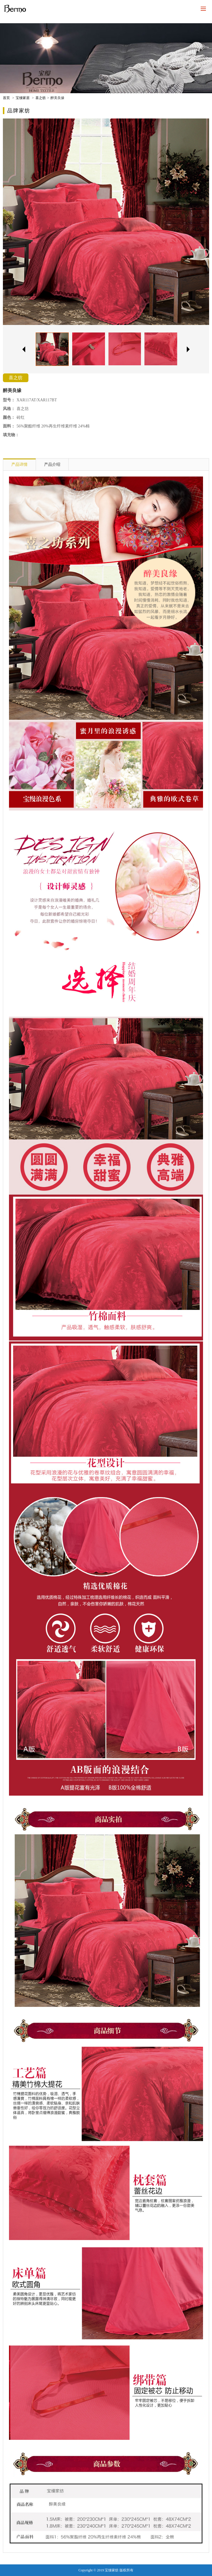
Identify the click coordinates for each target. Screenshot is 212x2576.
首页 (6, 98)
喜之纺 (40, 98)
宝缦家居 (23, 98)
